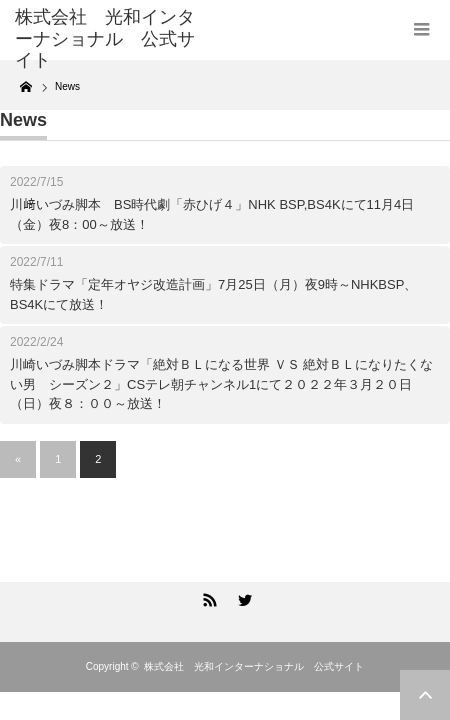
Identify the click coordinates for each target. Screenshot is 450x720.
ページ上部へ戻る (425, 695)
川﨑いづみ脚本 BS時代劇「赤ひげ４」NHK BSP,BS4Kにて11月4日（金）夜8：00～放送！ (212, 214)
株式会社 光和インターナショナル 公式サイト (254, 666)
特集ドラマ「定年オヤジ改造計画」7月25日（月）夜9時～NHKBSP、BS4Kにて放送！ (213, 294)
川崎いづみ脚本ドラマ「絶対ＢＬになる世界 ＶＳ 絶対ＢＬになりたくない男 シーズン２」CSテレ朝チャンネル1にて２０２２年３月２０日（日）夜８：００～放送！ (221, 384)
